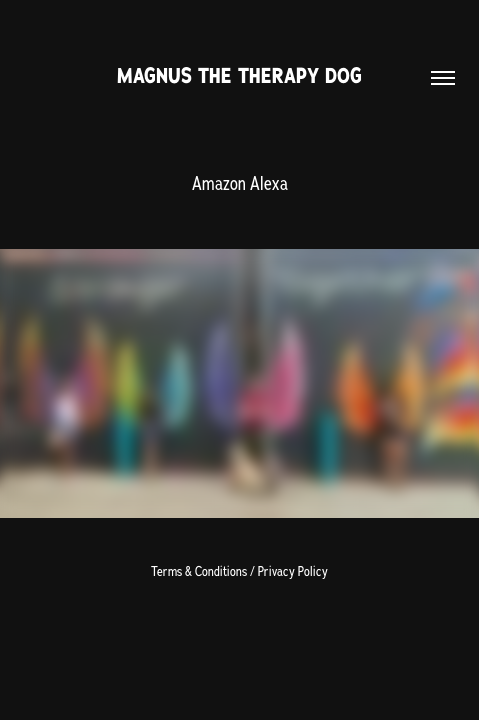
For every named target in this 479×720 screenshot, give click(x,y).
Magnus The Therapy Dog (239, 75)
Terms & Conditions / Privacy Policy (239, 571)
